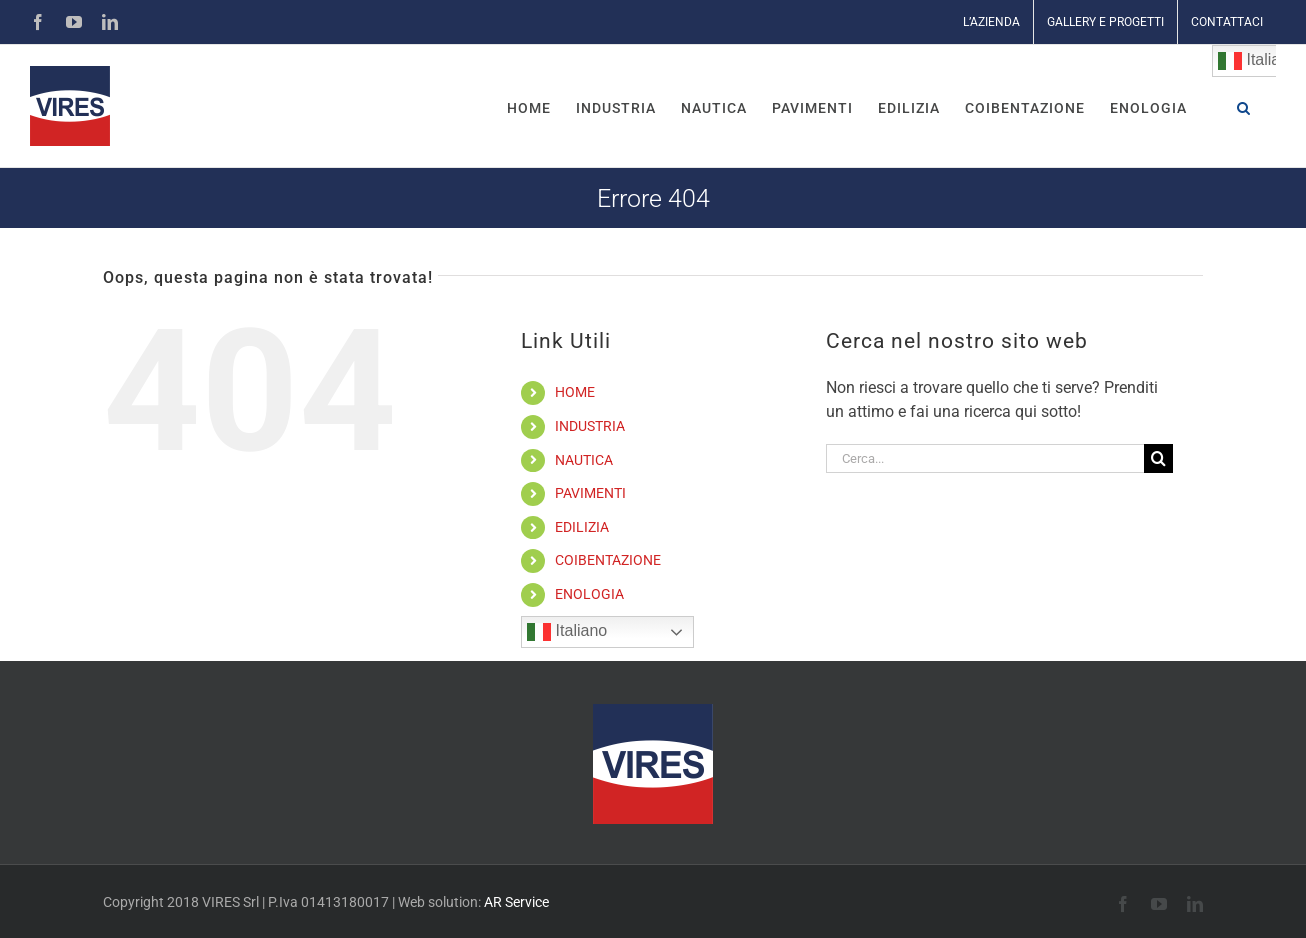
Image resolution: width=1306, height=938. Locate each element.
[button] (1244, 106)
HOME (575, 392)
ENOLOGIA (589, 594)
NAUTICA (584, 460)
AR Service (516, 902)
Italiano (567, 632)
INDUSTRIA (590, 426)
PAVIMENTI (590, 493)
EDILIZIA (582, 527)
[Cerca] (1158, 458)
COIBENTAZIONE (608, 560)
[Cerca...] (985, 458)
